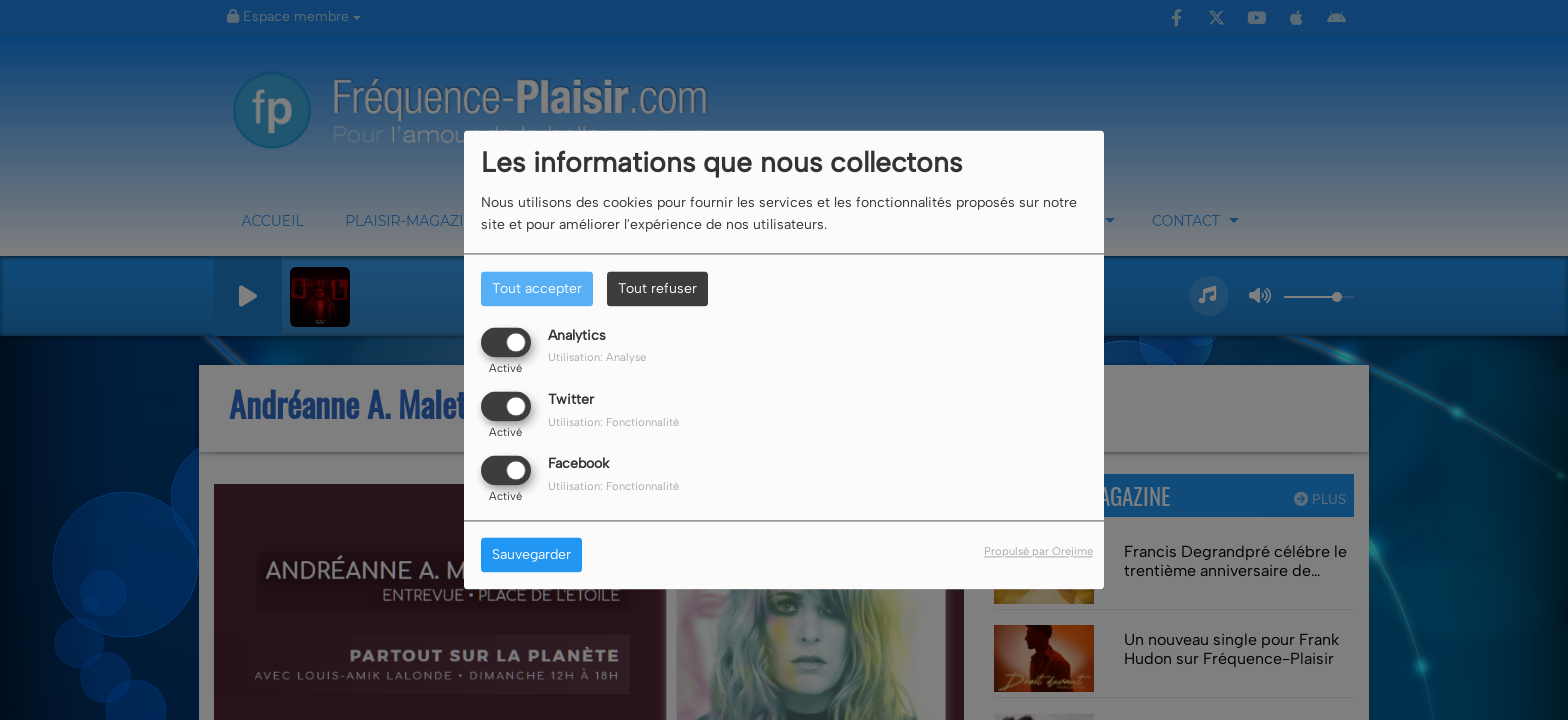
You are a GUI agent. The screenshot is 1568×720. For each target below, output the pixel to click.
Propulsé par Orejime (1038, 552)
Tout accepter (537, 288)
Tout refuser (657, 288)
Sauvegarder (531, 555)
